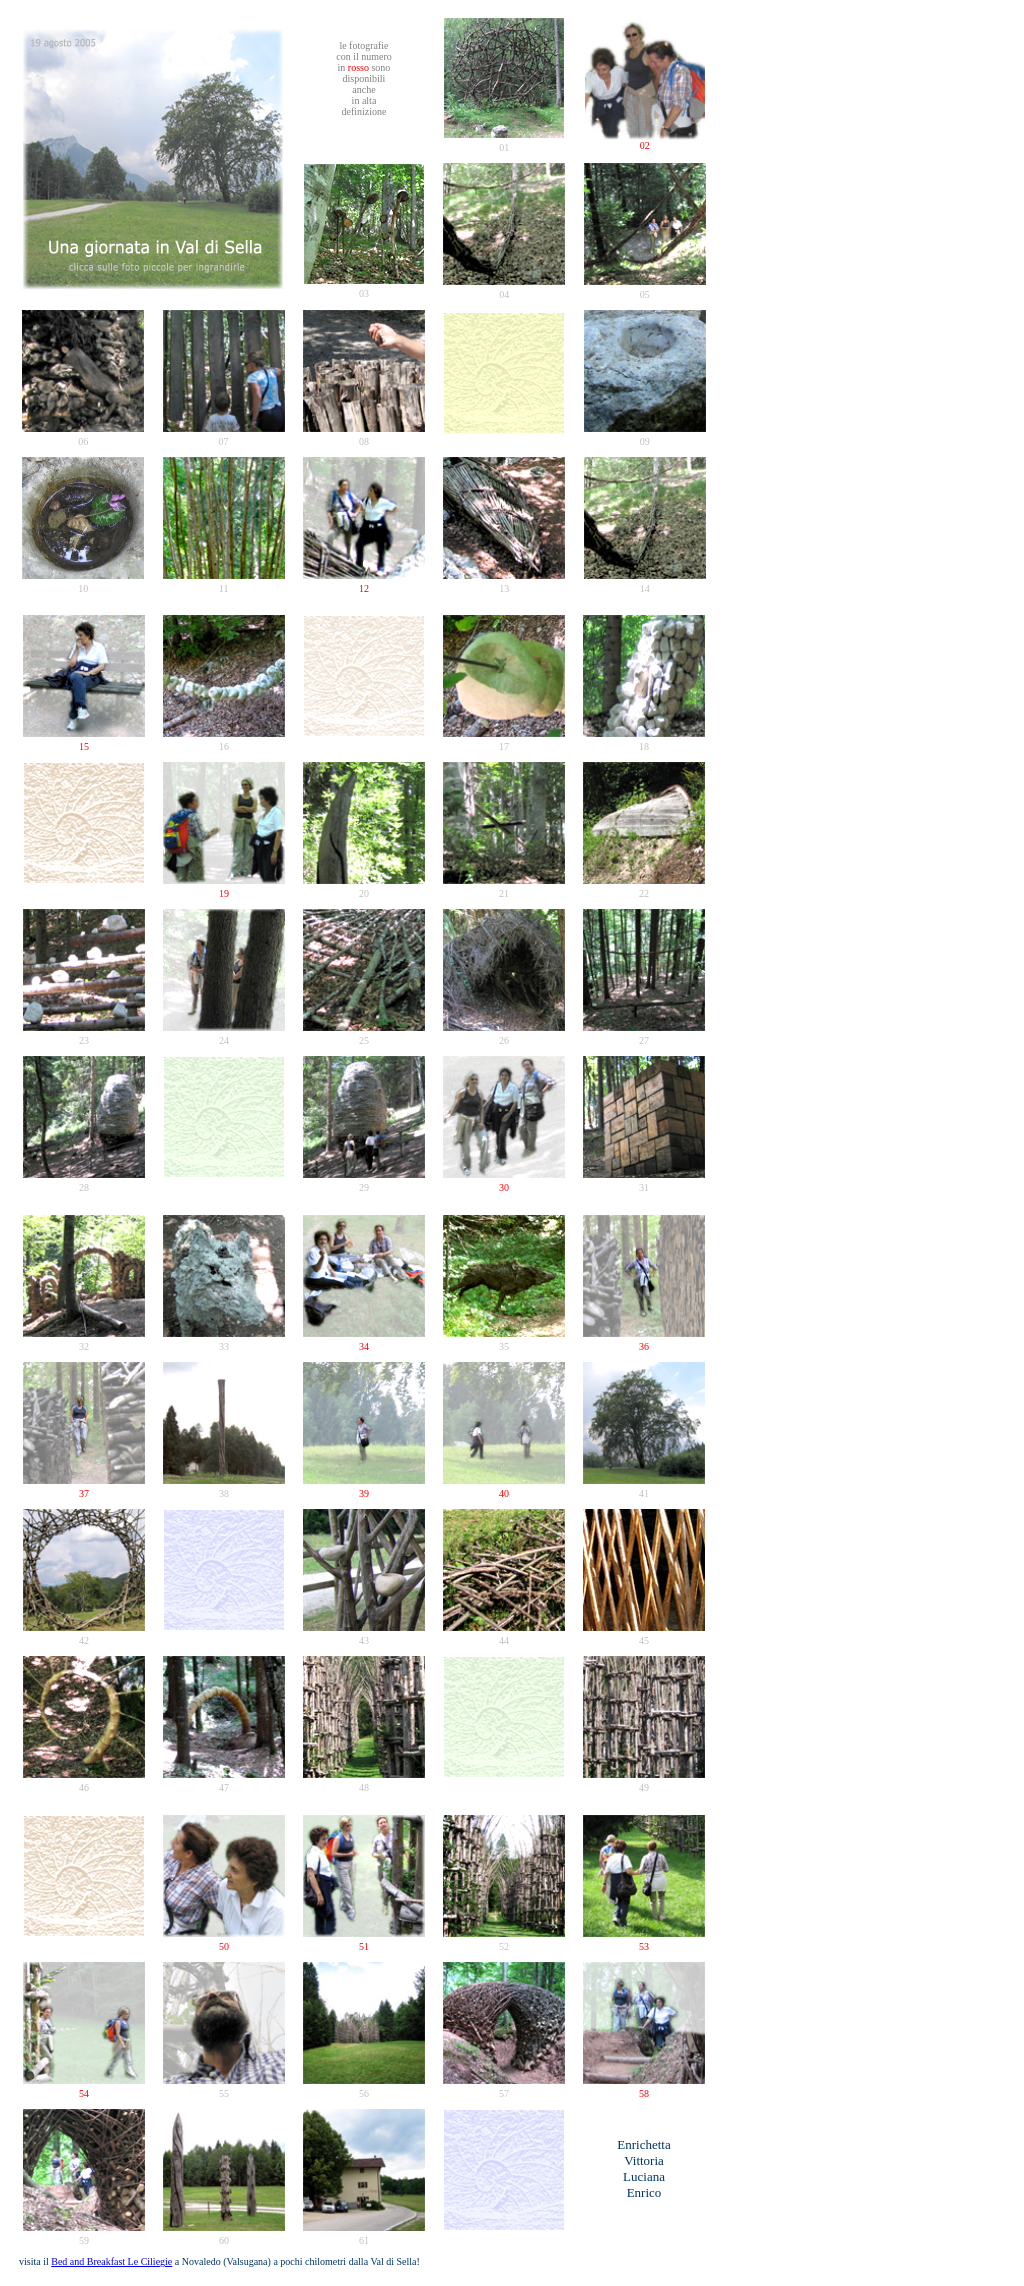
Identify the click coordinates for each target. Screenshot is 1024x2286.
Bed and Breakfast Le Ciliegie (111, 2261)
